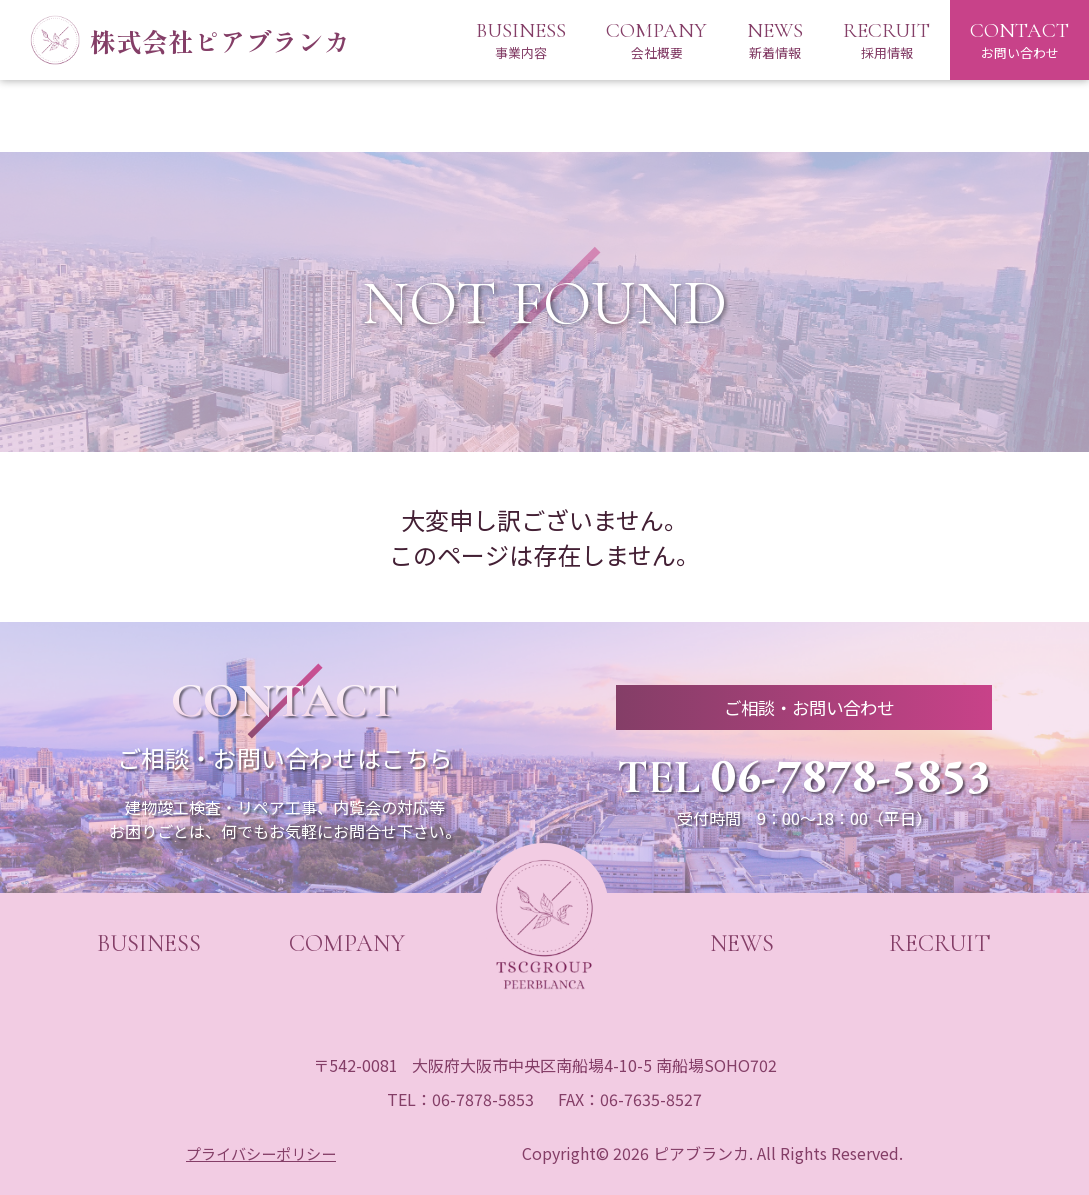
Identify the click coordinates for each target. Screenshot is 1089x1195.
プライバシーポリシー (263, 1153)
